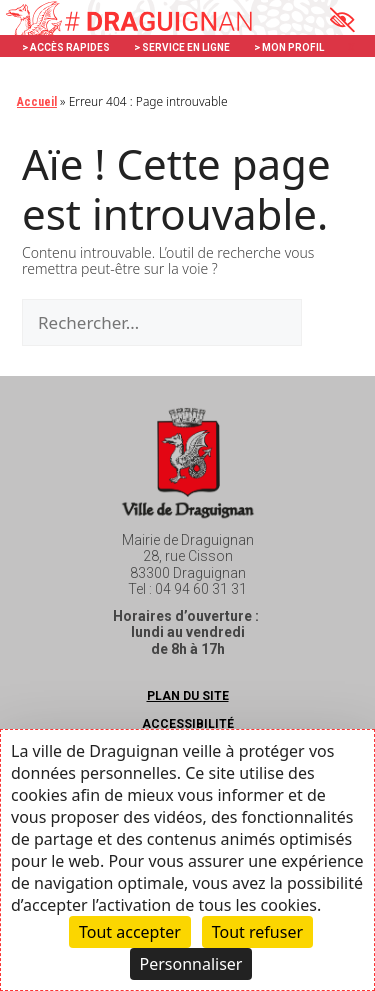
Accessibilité (188, 724)
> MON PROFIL (289, 47)
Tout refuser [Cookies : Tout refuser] (257, 932)
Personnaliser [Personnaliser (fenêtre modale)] (191, 964)
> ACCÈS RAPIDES (66, 47)
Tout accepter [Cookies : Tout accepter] (130, 932)
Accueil (37, 102)
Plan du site (188, 696)
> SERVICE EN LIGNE (182, 47)
